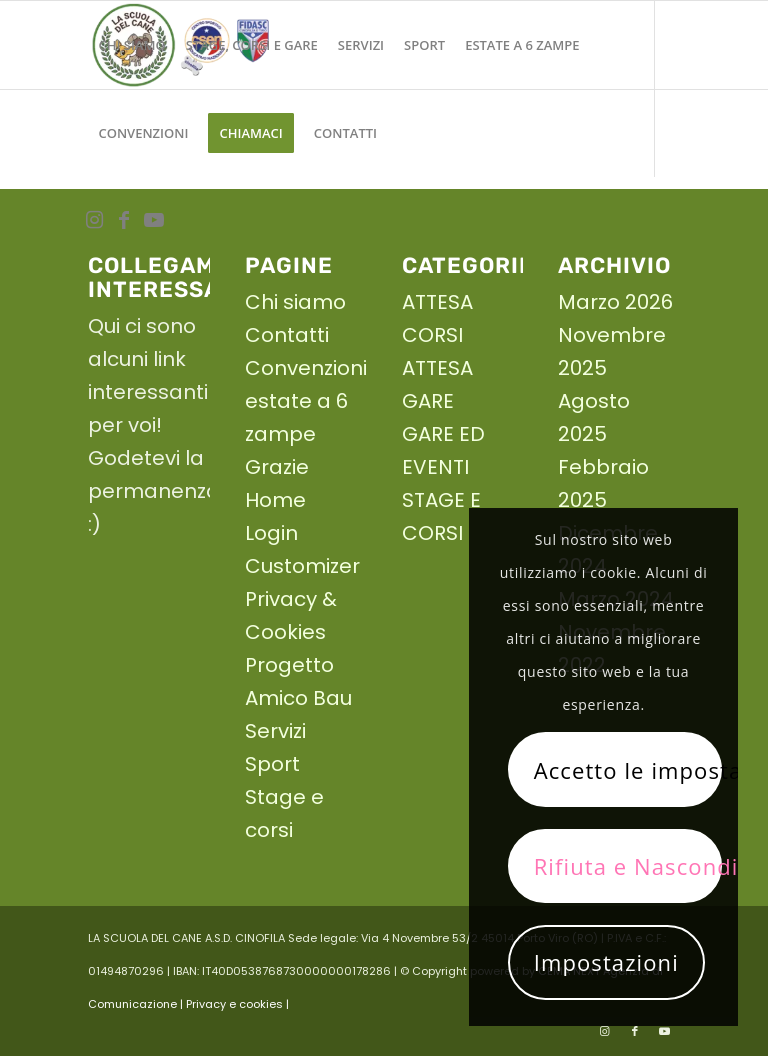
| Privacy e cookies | (234, 1004)
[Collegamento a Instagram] (94, 220)
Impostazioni (606, 962)
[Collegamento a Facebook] (124, 220)
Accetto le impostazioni (628, 770)
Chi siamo (295, 302)
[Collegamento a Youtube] (154, 220)
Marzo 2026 (615, 302)
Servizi (275, 731)
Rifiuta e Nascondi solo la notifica (628, 866)
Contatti (287, 335)
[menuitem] (131, 45)
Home (275, 500)
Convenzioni (306, 368)
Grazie (277, 467)
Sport (272, 764)
